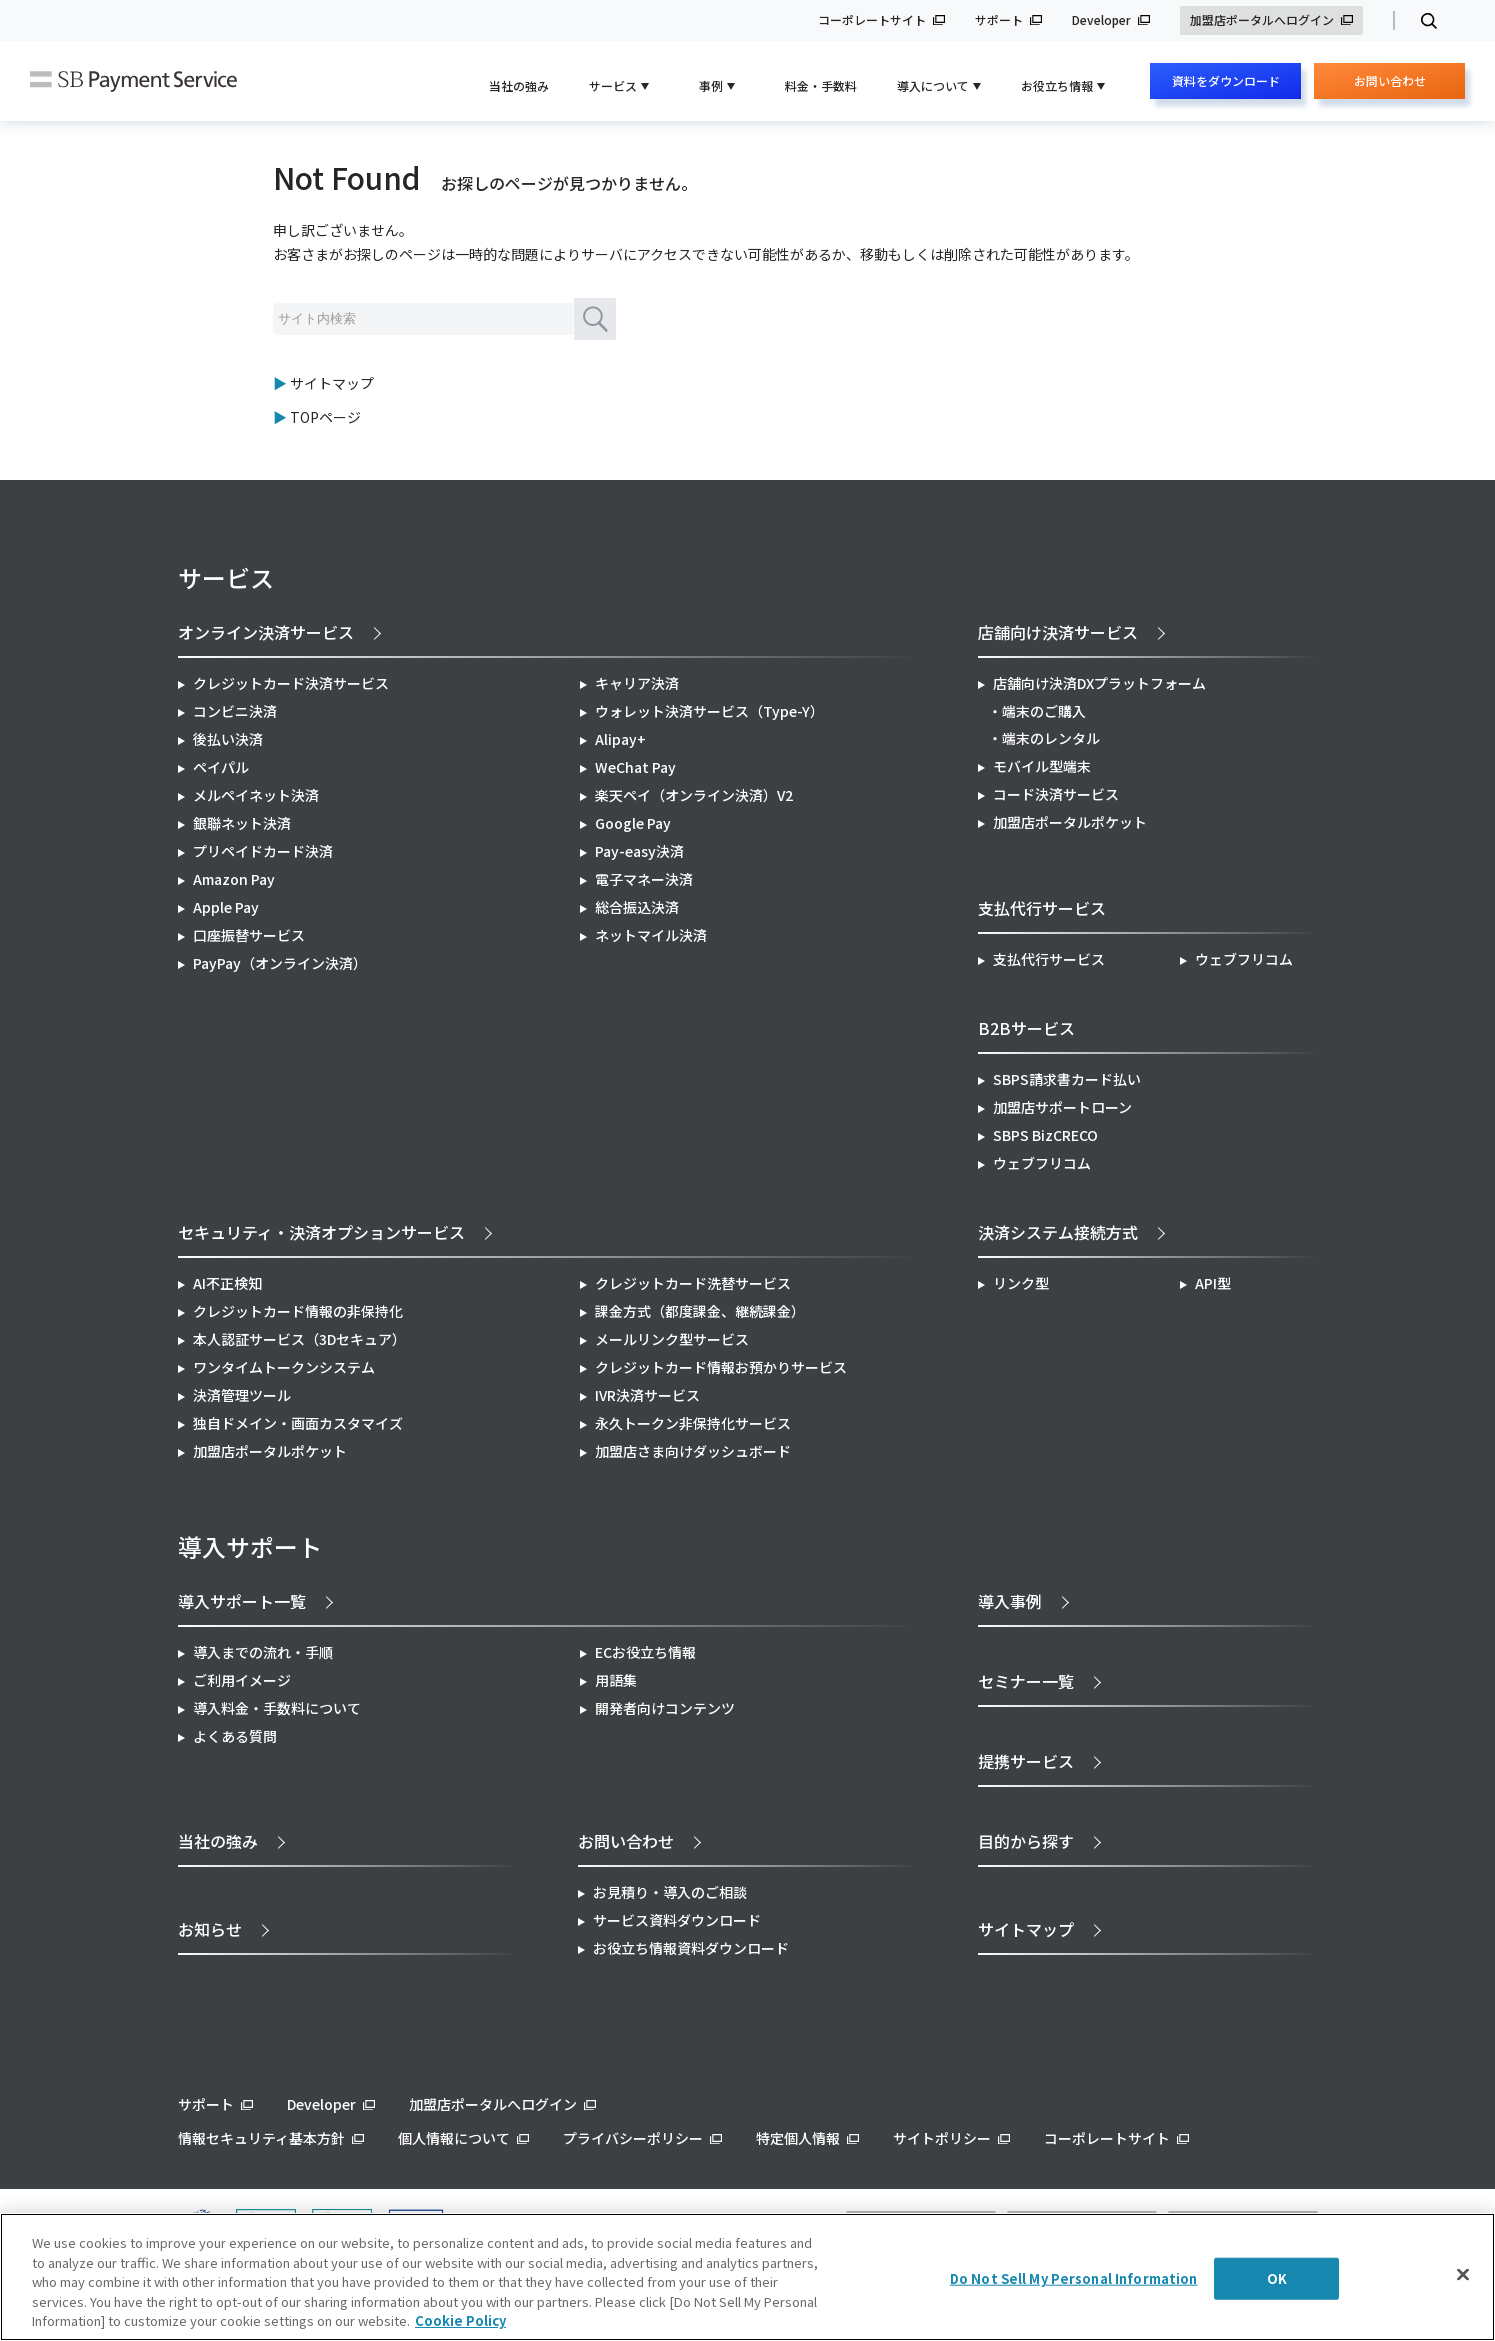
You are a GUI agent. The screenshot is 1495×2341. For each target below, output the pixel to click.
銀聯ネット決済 (242, 823)
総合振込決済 (637, 907)
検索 (1420, 21)
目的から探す (1026, 1841)
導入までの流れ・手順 (263, 1652)
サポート (999, 20)
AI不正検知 (227, 1283)
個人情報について (454, 2138)
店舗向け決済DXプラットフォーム (1099, 683)
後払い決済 (228, 739)
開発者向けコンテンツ (665, 1708)
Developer (1101, 20)
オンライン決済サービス (266, 632)
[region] (747, 2277)
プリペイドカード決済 (263, 851)
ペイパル (221, 767)
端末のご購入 (1044, 711)
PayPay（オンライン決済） (280, 963)
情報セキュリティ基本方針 (261, 2138)
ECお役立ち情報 (645, 1652)
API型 (1213, 1283)
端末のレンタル (1051, 738)
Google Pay (633, 823)
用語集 (616, 1680)
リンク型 (1021, 1283)
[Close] (1463, 2275)
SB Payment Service (133, 81)
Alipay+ (620, 739)
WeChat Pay (635, 767)
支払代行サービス (1049, 959)
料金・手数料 (821, 85)
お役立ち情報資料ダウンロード (691, 1948)
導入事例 (1010, 1601)
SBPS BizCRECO (1045, 1135)
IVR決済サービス (647, 1395)
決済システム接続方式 (1058, 1232)
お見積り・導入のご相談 (670, 1892)
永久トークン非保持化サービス (693, 1423)
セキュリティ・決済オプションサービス (321, 1232)
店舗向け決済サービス (1058, 632)
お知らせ (210, 1929)
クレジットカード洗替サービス (693, 1283)
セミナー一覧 (1026, 1681)
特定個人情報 (798, 2138)
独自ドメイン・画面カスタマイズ (298, 1423)
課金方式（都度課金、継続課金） (700, 1311)
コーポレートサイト (872, 20)
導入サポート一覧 (242, 1601)
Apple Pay (226, 907)
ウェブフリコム (1244, 959)
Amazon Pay (234, 879)
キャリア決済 (637, 683)
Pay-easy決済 (639, 851)
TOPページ (325, 417)
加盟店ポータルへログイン (1262, 20)
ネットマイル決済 (651, 935)
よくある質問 (235, 1736)
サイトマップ (332, 383)
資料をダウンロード (1226, 80)
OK (1277, 2278)
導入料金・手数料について (277, 1708)
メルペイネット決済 (256, 795)
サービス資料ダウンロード (677, 1920)
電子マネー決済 (644, 879)
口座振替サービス (249, 935)
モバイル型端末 (1042, 766)
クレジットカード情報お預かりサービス (721, 1367)
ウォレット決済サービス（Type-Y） (709, 711)
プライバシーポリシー (633, 2138)
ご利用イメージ (242, 1680)
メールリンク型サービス (672, 1339)
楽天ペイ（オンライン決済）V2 (694, 795)
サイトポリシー (942, 2138)
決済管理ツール (242, 1395)
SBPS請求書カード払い (1067, 1079)
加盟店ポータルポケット (270, 1451)
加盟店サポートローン (1062, 1107)
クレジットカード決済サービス (291, 683)
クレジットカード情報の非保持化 (298, 1311)
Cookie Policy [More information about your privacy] (460, 2320)
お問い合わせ (1390, 85)
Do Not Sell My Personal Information (1074, 2278)
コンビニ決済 (235, 711)
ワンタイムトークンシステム (284, 1367)
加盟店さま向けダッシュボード (693, 1451)
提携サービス (1026, 1761)
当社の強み (519, 85)
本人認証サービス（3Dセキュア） (299, 1339)
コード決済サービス (1056, 794)
